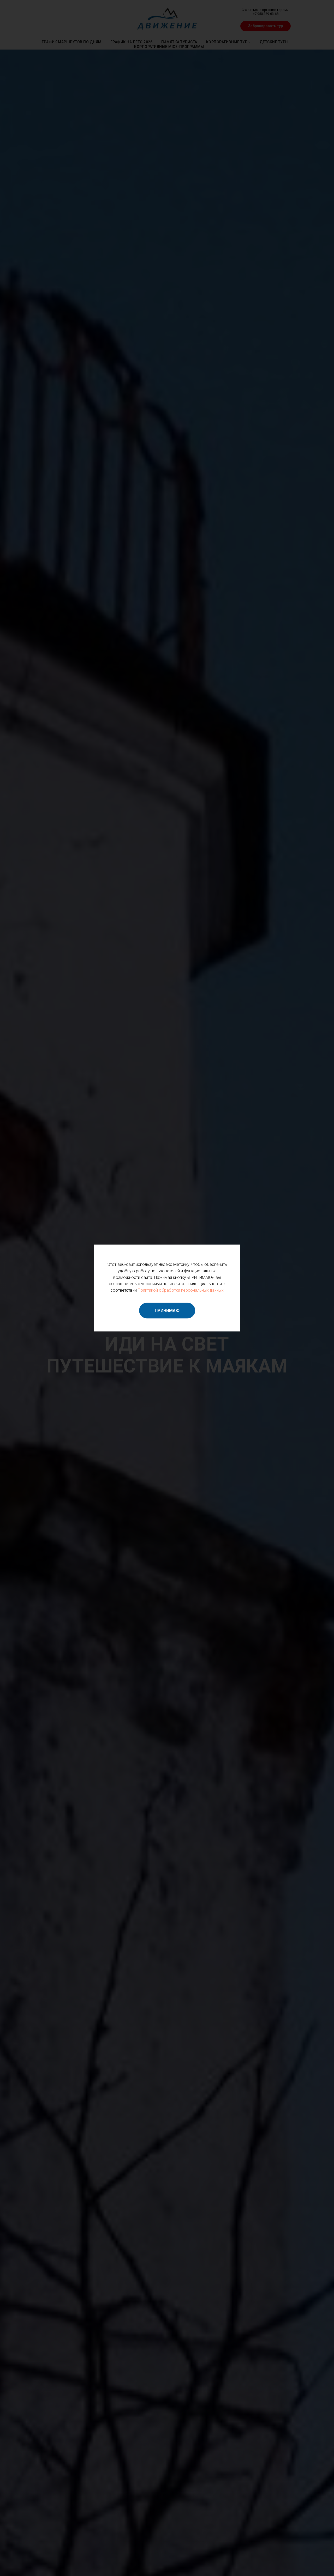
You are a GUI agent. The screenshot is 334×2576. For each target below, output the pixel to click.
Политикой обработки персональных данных (181, 1290)
